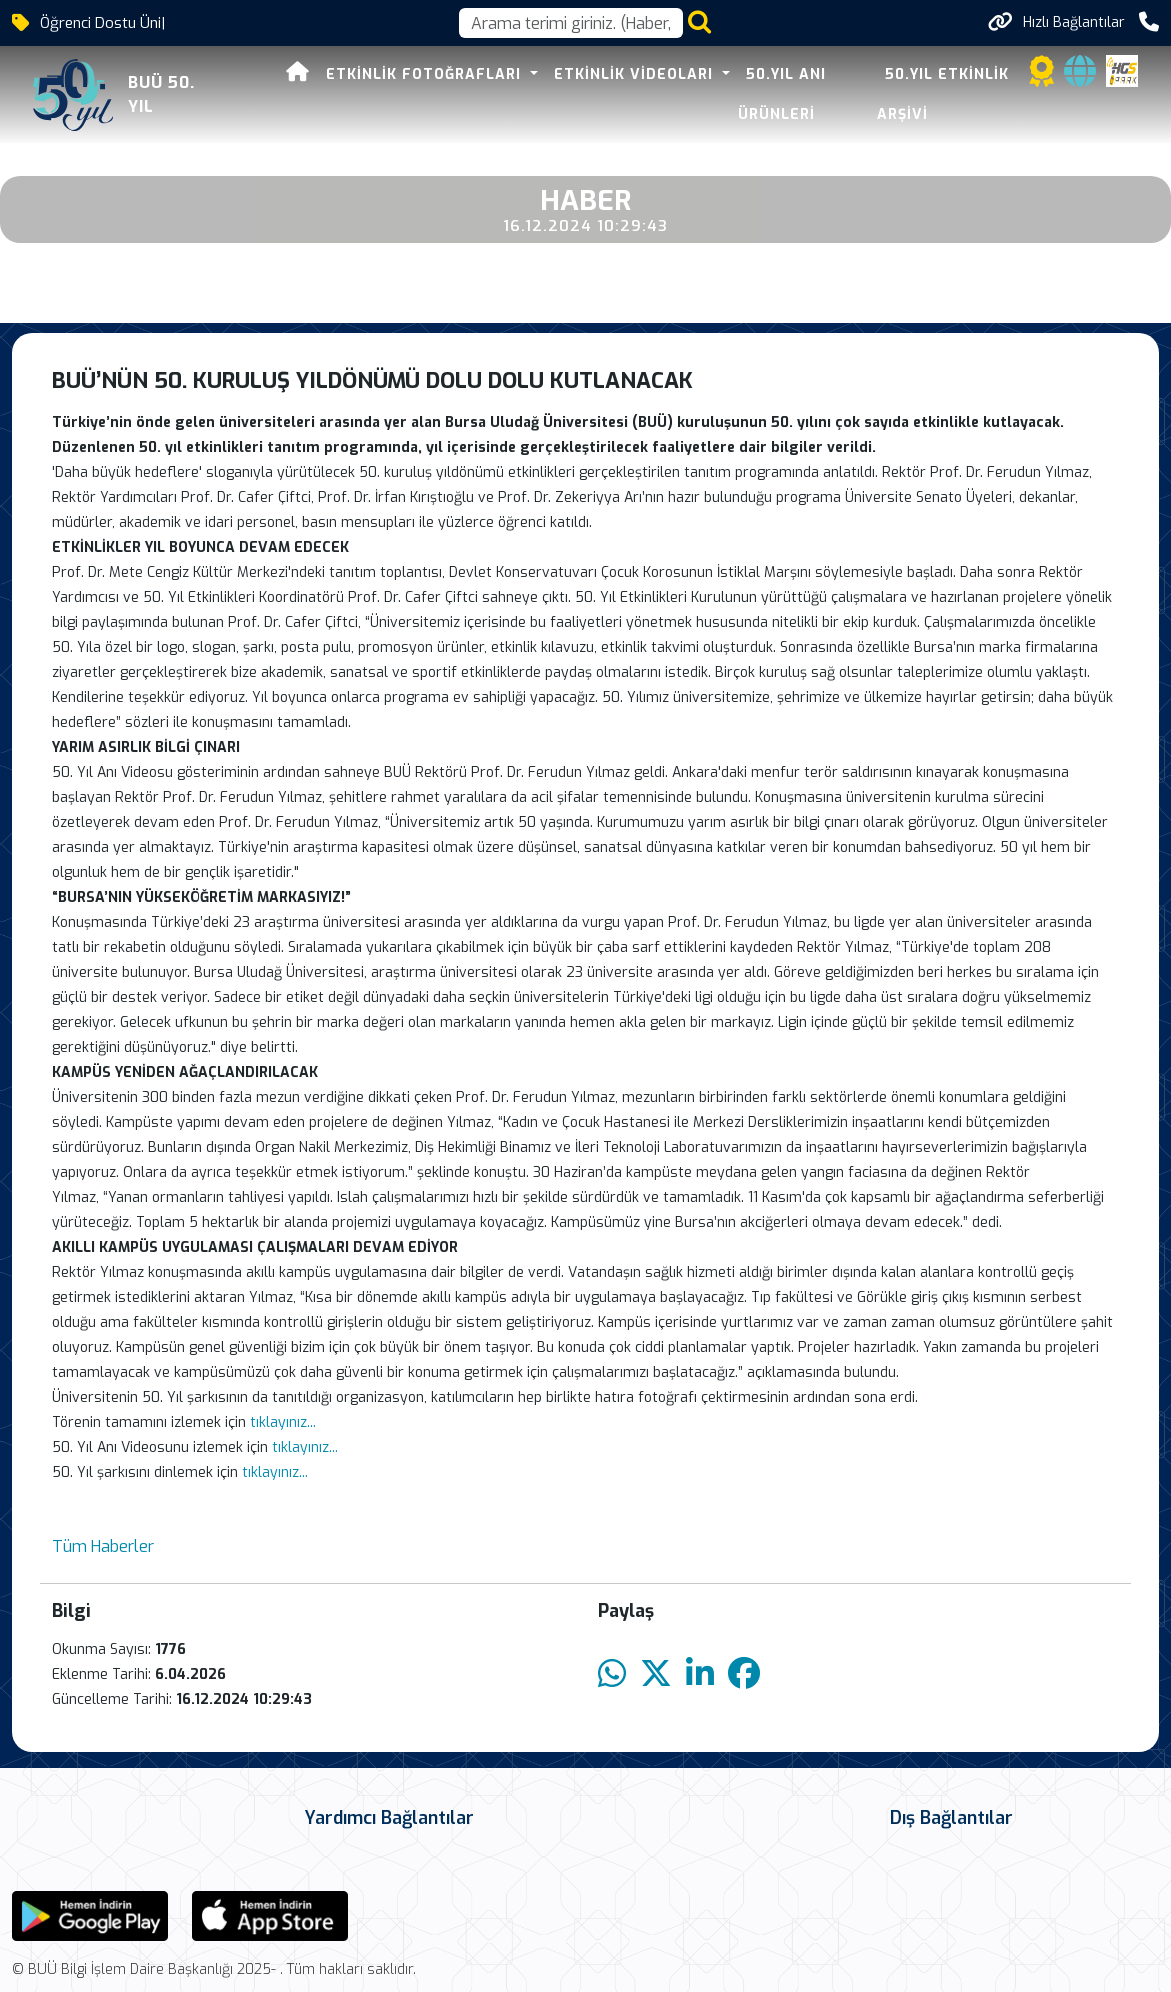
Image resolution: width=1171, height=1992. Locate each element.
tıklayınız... (283, 1422)
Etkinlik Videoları (601, 74)
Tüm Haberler (103, 1546)
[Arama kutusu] (571, 23)
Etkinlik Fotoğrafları (392, 74)
